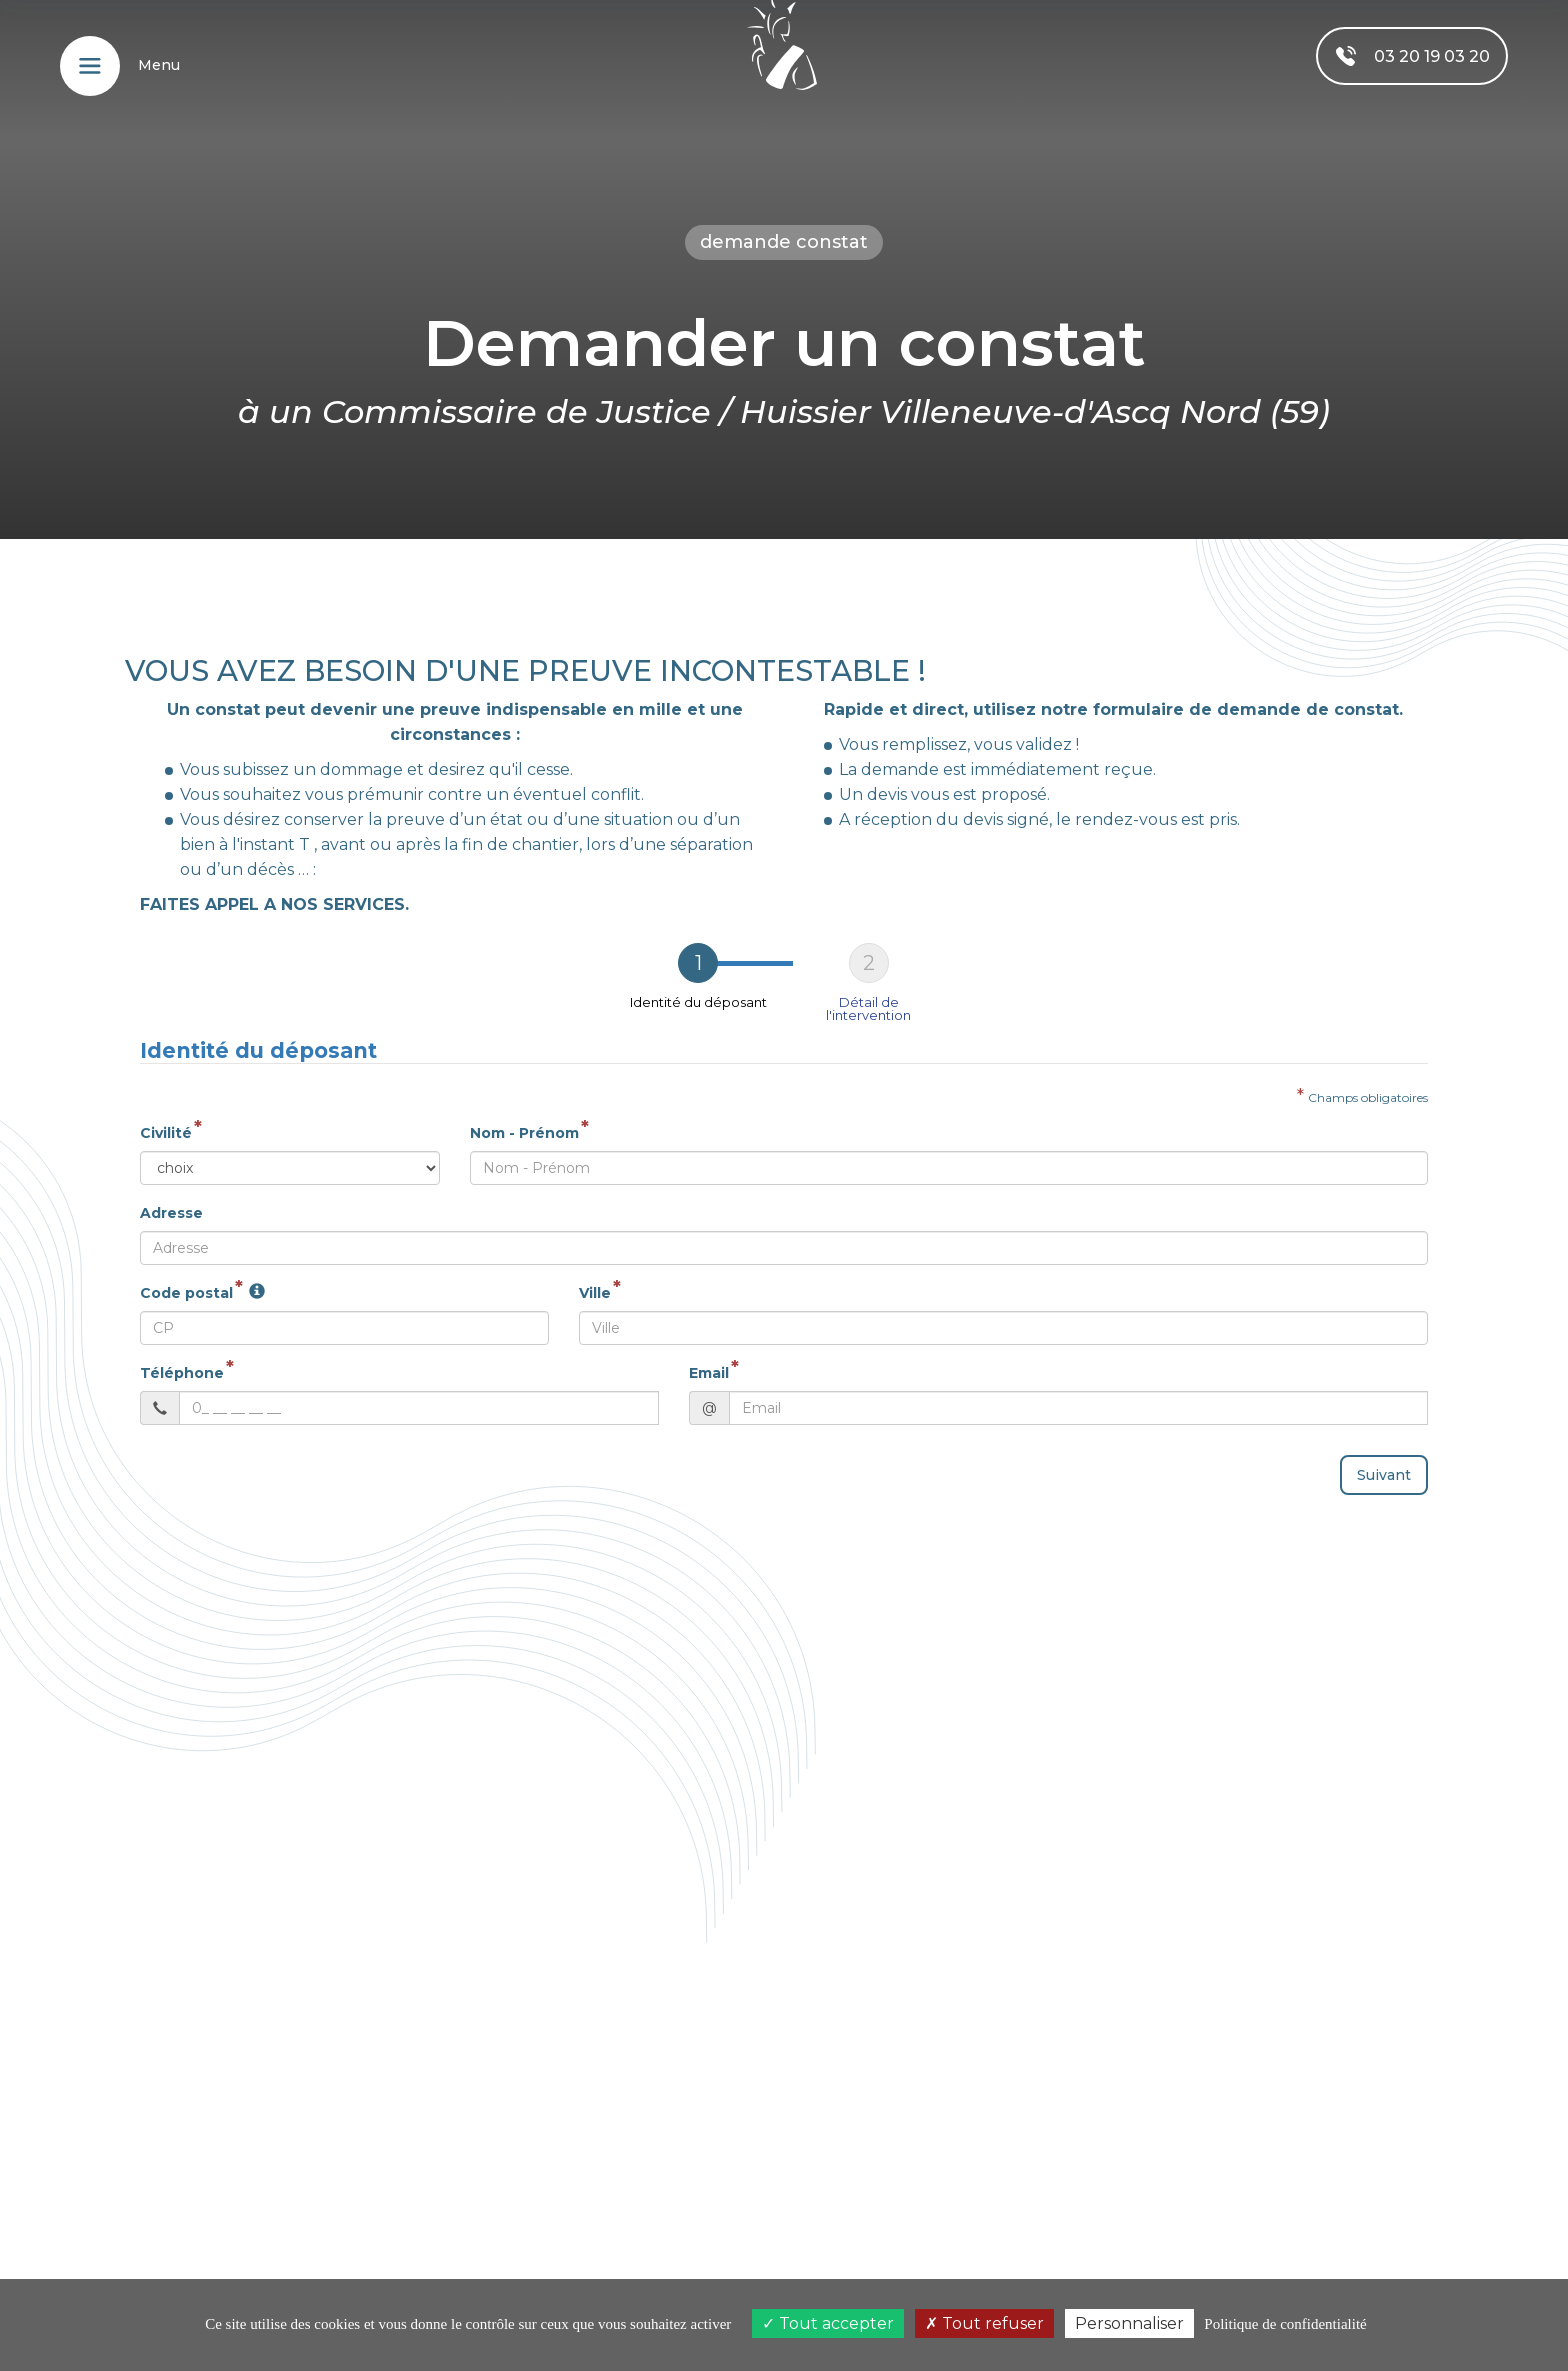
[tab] (698, 974)
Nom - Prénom (524, 1125)
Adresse (171, 1205)
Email (709, 1365)
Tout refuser (984, 2323)
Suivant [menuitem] (1384, 1467)
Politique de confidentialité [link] (1285, 2324)
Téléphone (182, 1365)
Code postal (186, 1285)
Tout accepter (828, 2323)
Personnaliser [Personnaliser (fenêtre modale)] (1129, 2323)
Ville (595, 1285)
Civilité (166, 1125)
